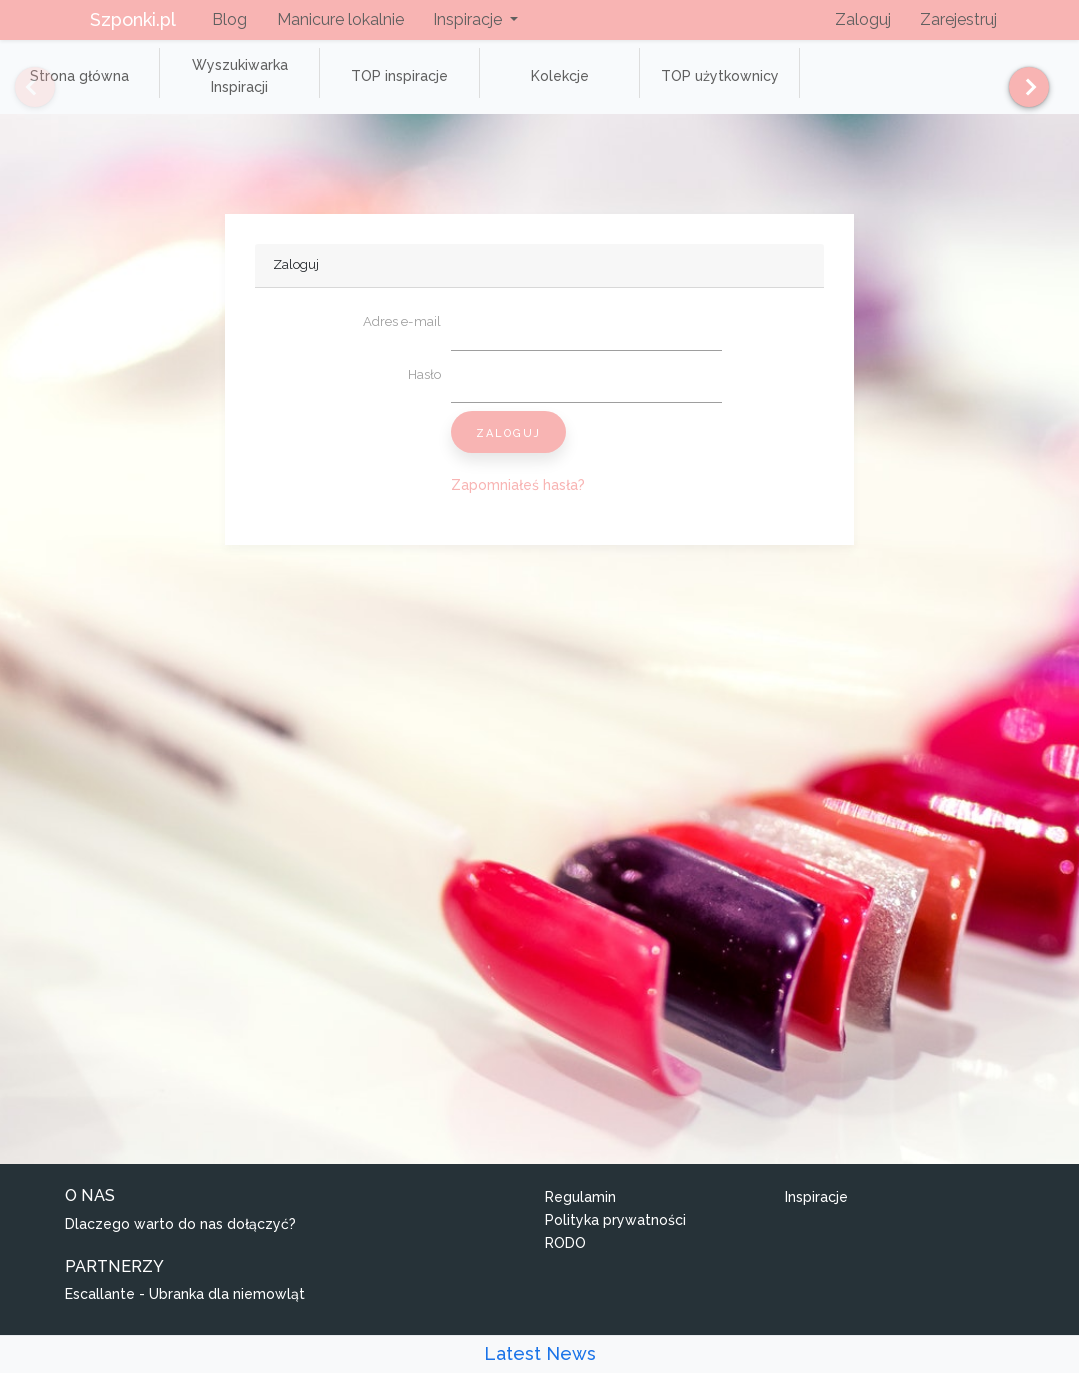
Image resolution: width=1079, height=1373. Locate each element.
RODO (565, 1243)
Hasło (424, 374)
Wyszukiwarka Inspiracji (240, 76)
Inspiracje (816, 1197)
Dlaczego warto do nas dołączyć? (180, 1224)
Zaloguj (863, 19)
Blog (229, 19)
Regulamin (580, 1197)
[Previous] (20, 87)
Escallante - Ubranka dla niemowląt (185, 1294)
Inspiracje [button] (469, 19)
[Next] (1021, 87)
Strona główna (79, 76)
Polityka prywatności (615, 1220)
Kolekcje (560, 76)
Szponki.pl (133, 19)
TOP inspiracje (399, 76)
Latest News (540, 1353)
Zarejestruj (958, 19)
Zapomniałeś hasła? (518, 485)
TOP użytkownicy (720, 76)
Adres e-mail (402, 321)
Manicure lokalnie (340, 19)
